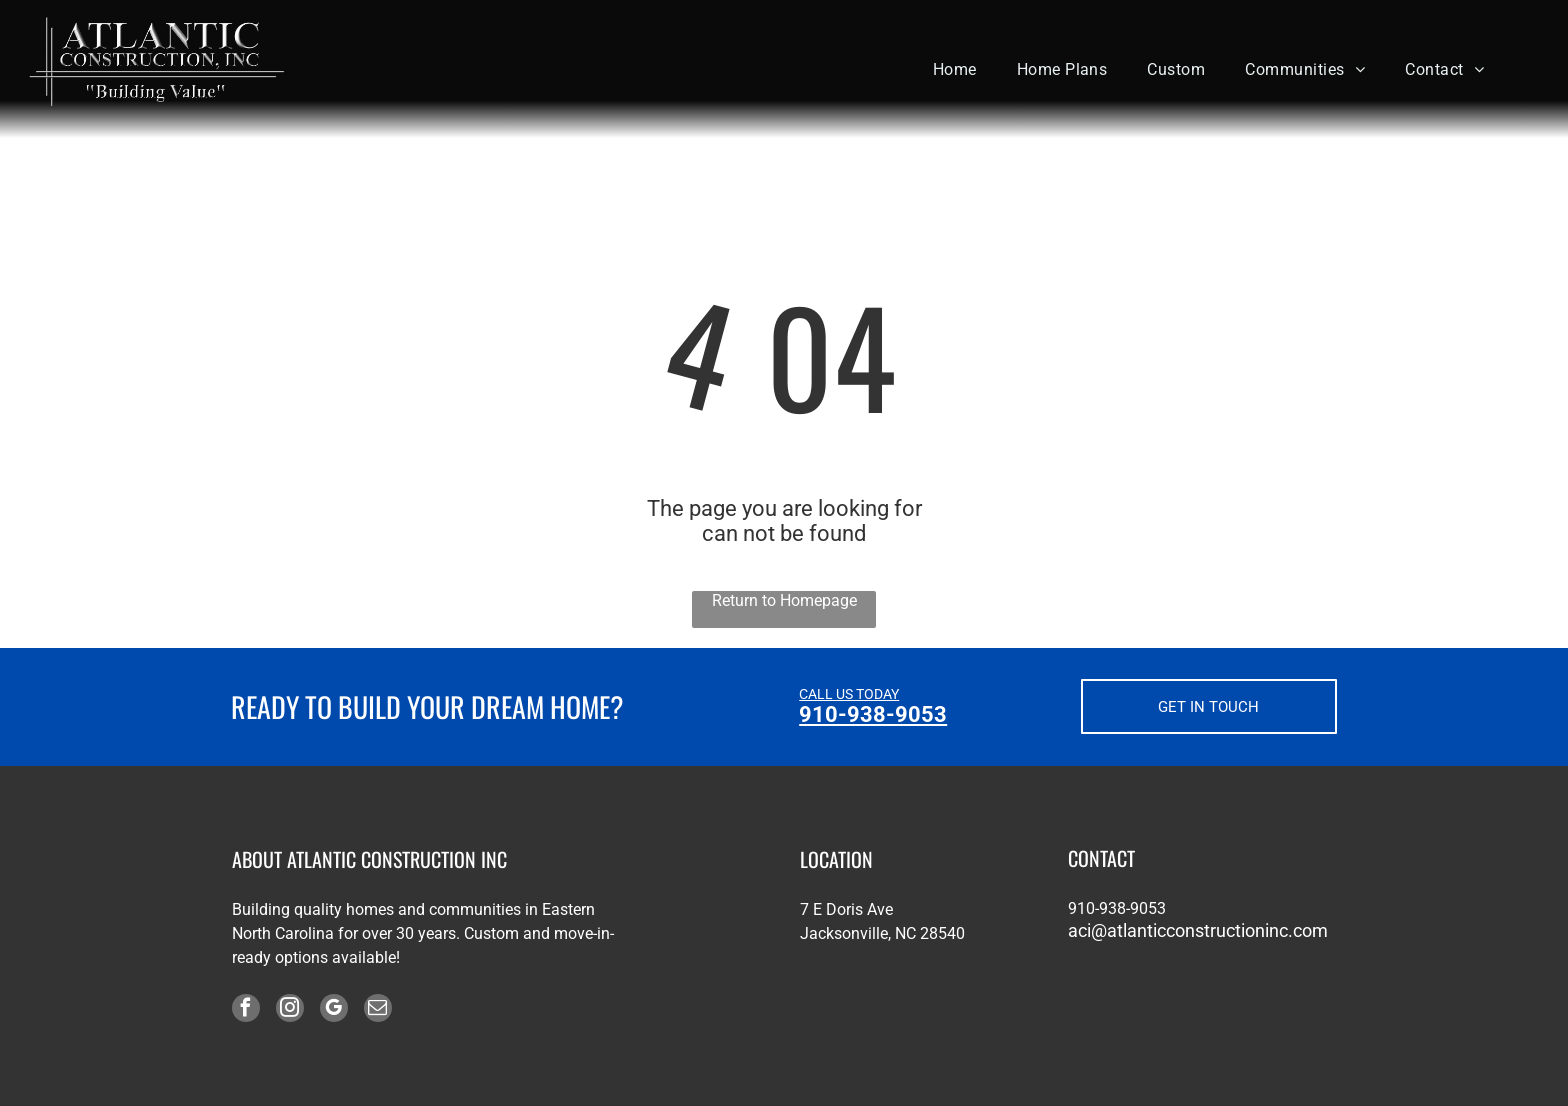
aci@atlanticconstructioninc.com (1198, 930)
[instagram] (290, 1010)
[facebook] (246, 1010)
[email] (378, 1010)
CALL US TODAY (849, 694)
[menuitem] (955, 68)
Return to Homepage (784, 600)
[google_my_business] (334, 1010)
